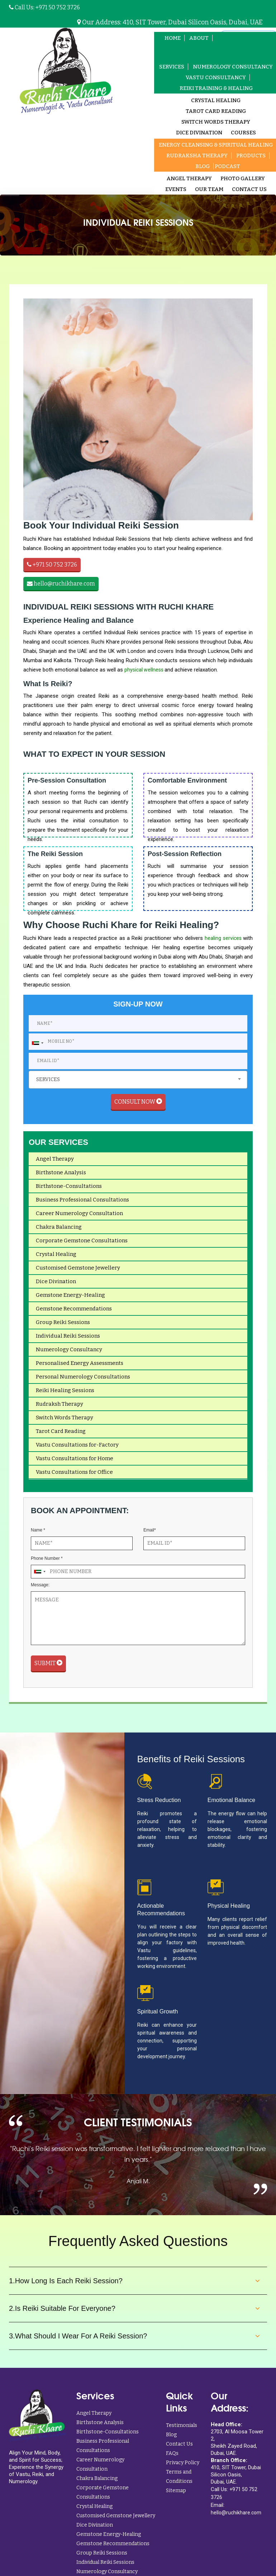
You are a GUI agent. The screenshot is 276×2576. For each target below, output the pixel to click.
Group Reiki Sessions (63, 1327)
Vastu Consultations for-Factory (77, 1449)
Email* (149, 1534)
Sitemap (176, 2495)
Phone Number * (47, 1563)
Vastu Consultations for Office (74, 1476)
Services (171, 67)
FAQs (172, 2458)
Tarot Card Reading (61, 1436)
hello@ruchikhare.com (61, 583)
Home (170, 38)
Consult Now (138, 1106)
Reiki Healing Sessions (65, 1395)
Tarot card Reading (216, 112)
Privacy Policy (182, 2467)
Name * (38, 1534)
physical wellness (144, 670)
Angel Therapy (189, 179)
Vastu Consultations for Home (74, 1463)
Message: (40, 1589)
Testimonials (181, 2430)
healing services (224, 939)
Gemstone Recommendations (74, 1313)
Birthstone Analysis (61, 1177)
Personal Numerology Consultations (83, 1381)
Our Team (209, 190)
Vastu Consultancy (216, 78)
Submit (48, 1667)
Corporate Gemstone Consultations (82, 1245)
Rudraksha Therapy (197, 156)
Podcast (227, 167)
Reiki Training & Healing (216, 89)
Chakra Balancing (59, 1231)
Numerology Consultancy (69, 1354)
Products (251, 156)
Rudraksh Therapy (59, 1408)
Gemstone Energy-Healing (70, 1299)
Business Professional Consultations (82, 1204)
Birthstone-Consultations (69, 1190)
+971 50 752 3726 (52, 564)
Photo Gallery (242, 179)
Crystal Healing (216, 101)
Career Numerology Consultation (79, 1218)
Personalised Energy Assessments (79, 1368)
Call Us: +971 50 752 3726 (44, 7)
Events (175, 190)
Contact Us (249, 190)
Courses (243, 133)
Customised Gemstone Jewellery (78, 1272)
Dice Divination (199, 133)
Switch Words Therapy (215, 122)
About (196, 38)
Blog (202, 167)
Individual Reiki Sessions (68, 1340)
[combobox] (37, 1045)
